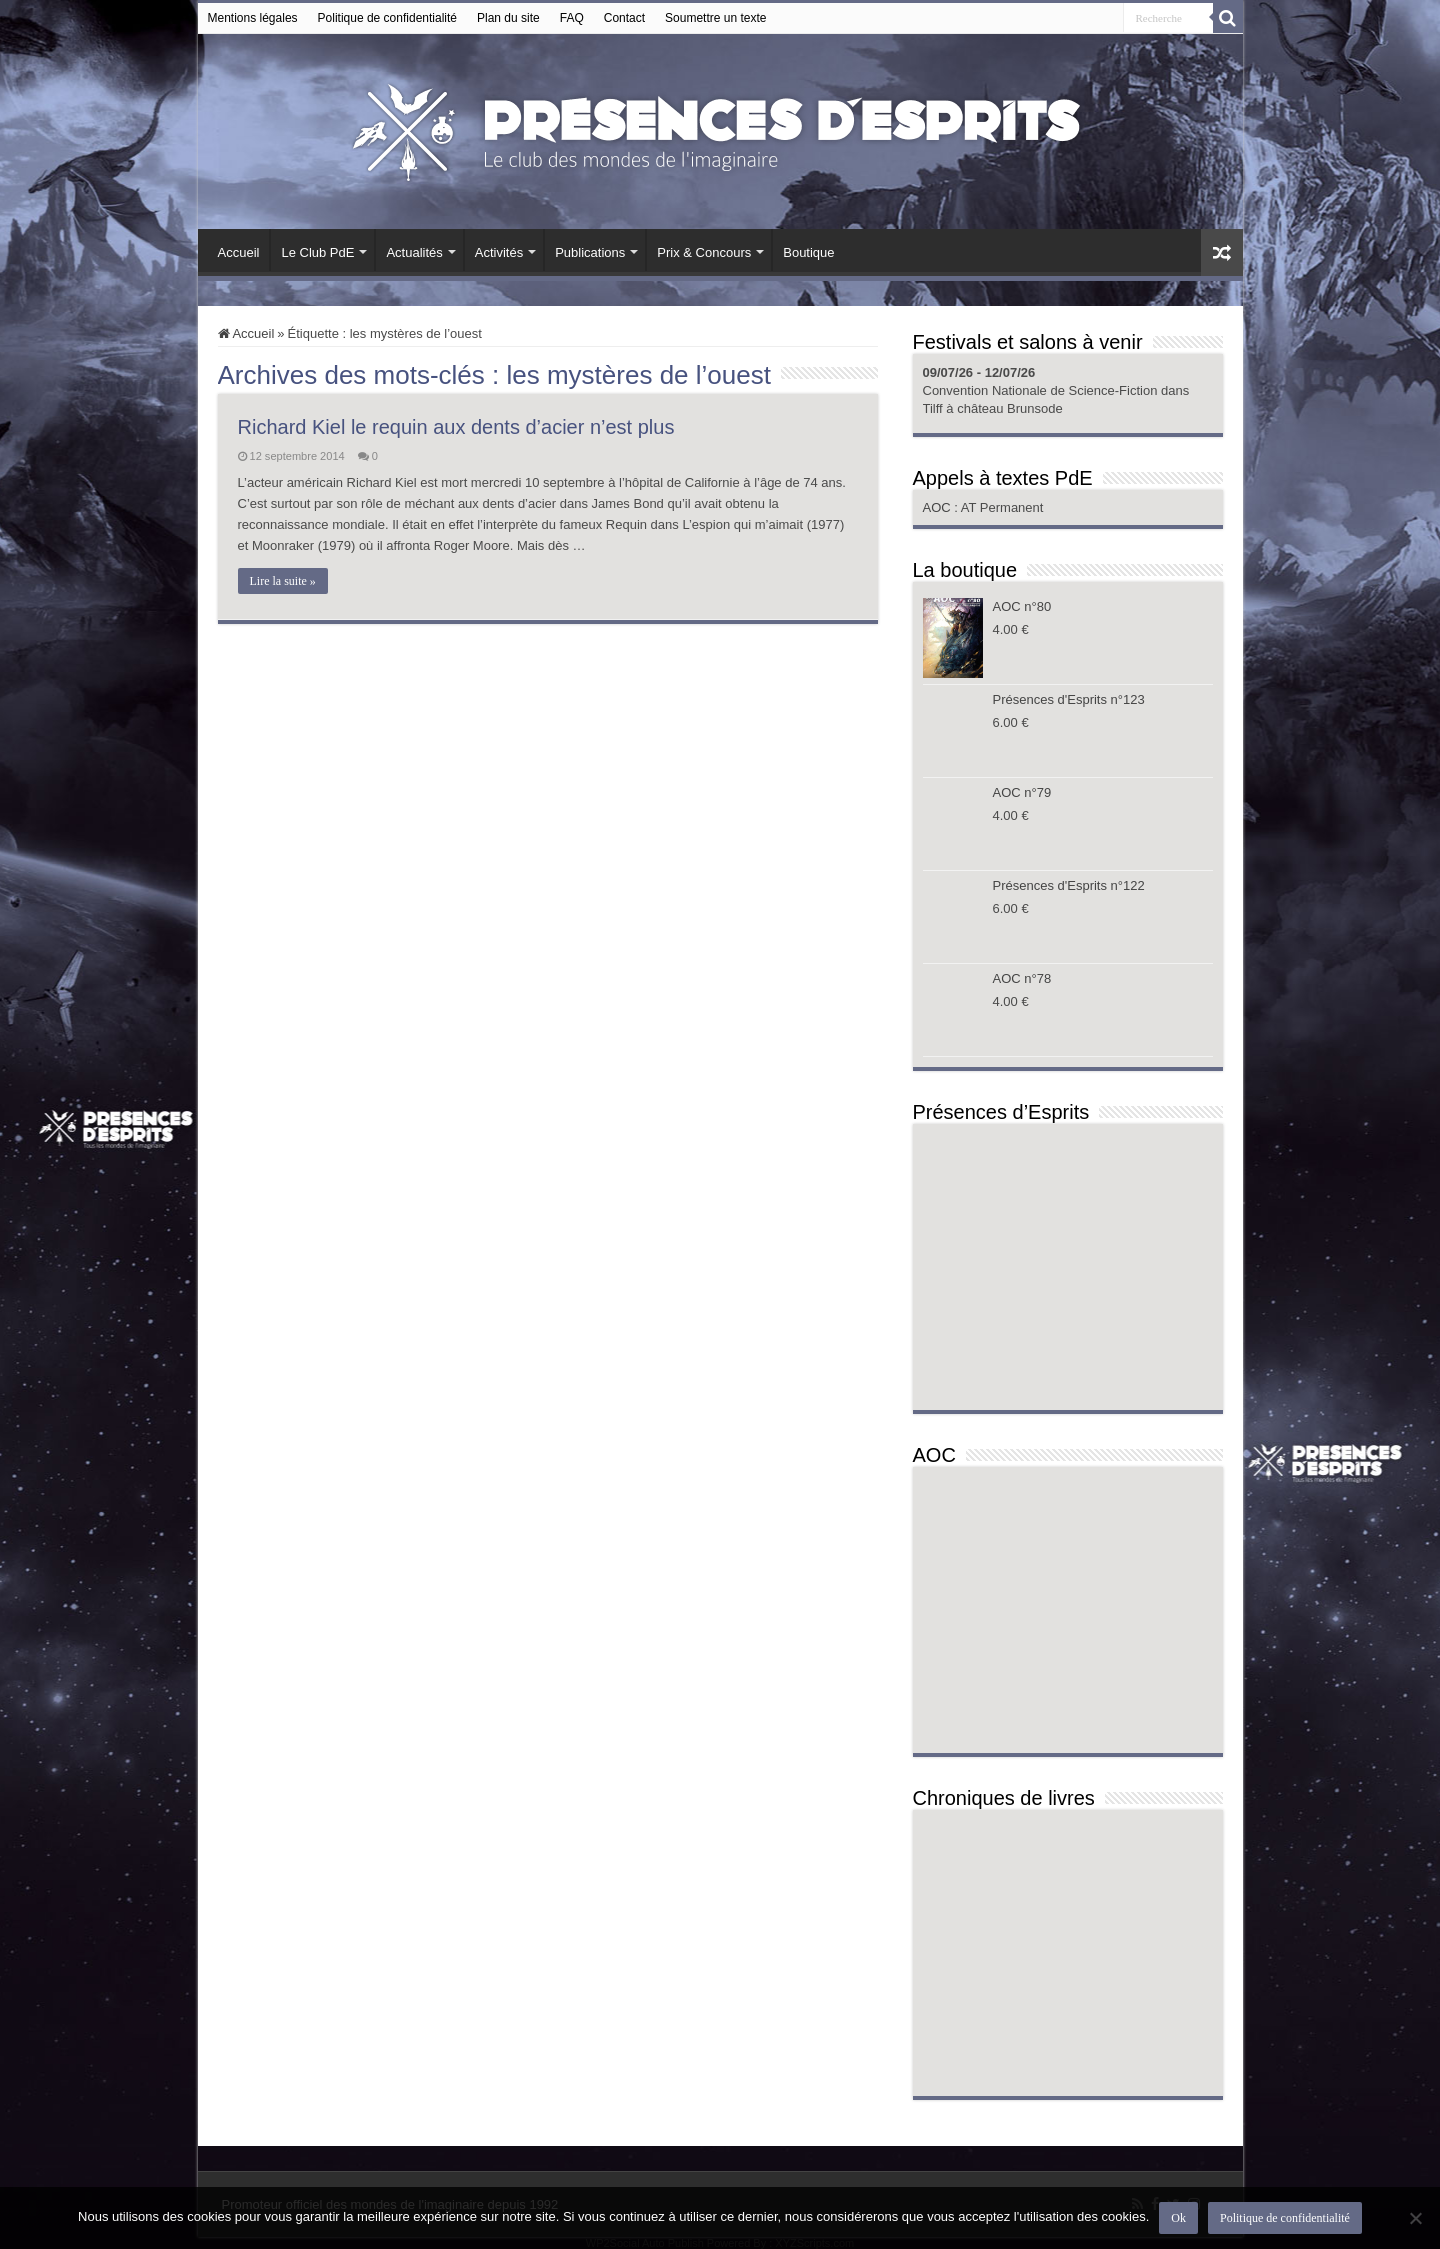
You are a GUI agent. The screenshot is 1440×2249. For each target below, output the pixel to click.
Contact (624, 18)
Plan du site (508, 18)
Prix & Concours (704, 252)
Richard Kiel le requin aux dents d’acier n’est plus (456, 427)
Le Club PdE (317, 252)
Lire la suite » (283, 581)
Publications (590, 252)
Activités (499, 252)
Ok (1178, 2218)
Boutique (808, 252)
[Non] (1415, 2218)
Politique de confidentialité (387, 18)
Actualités (414, 252)
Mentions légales (253, 18)
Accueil (239, 252)
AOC (939, 507)
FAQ (572, 18)
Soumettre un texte (715, 18)
